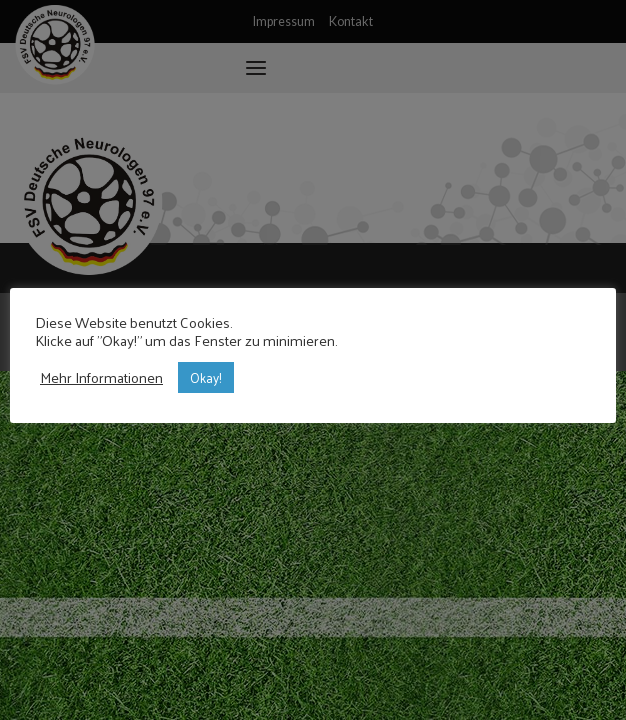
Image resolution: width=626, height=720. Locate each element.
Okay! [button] (206, 377)
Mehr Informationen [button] (101, 377)
